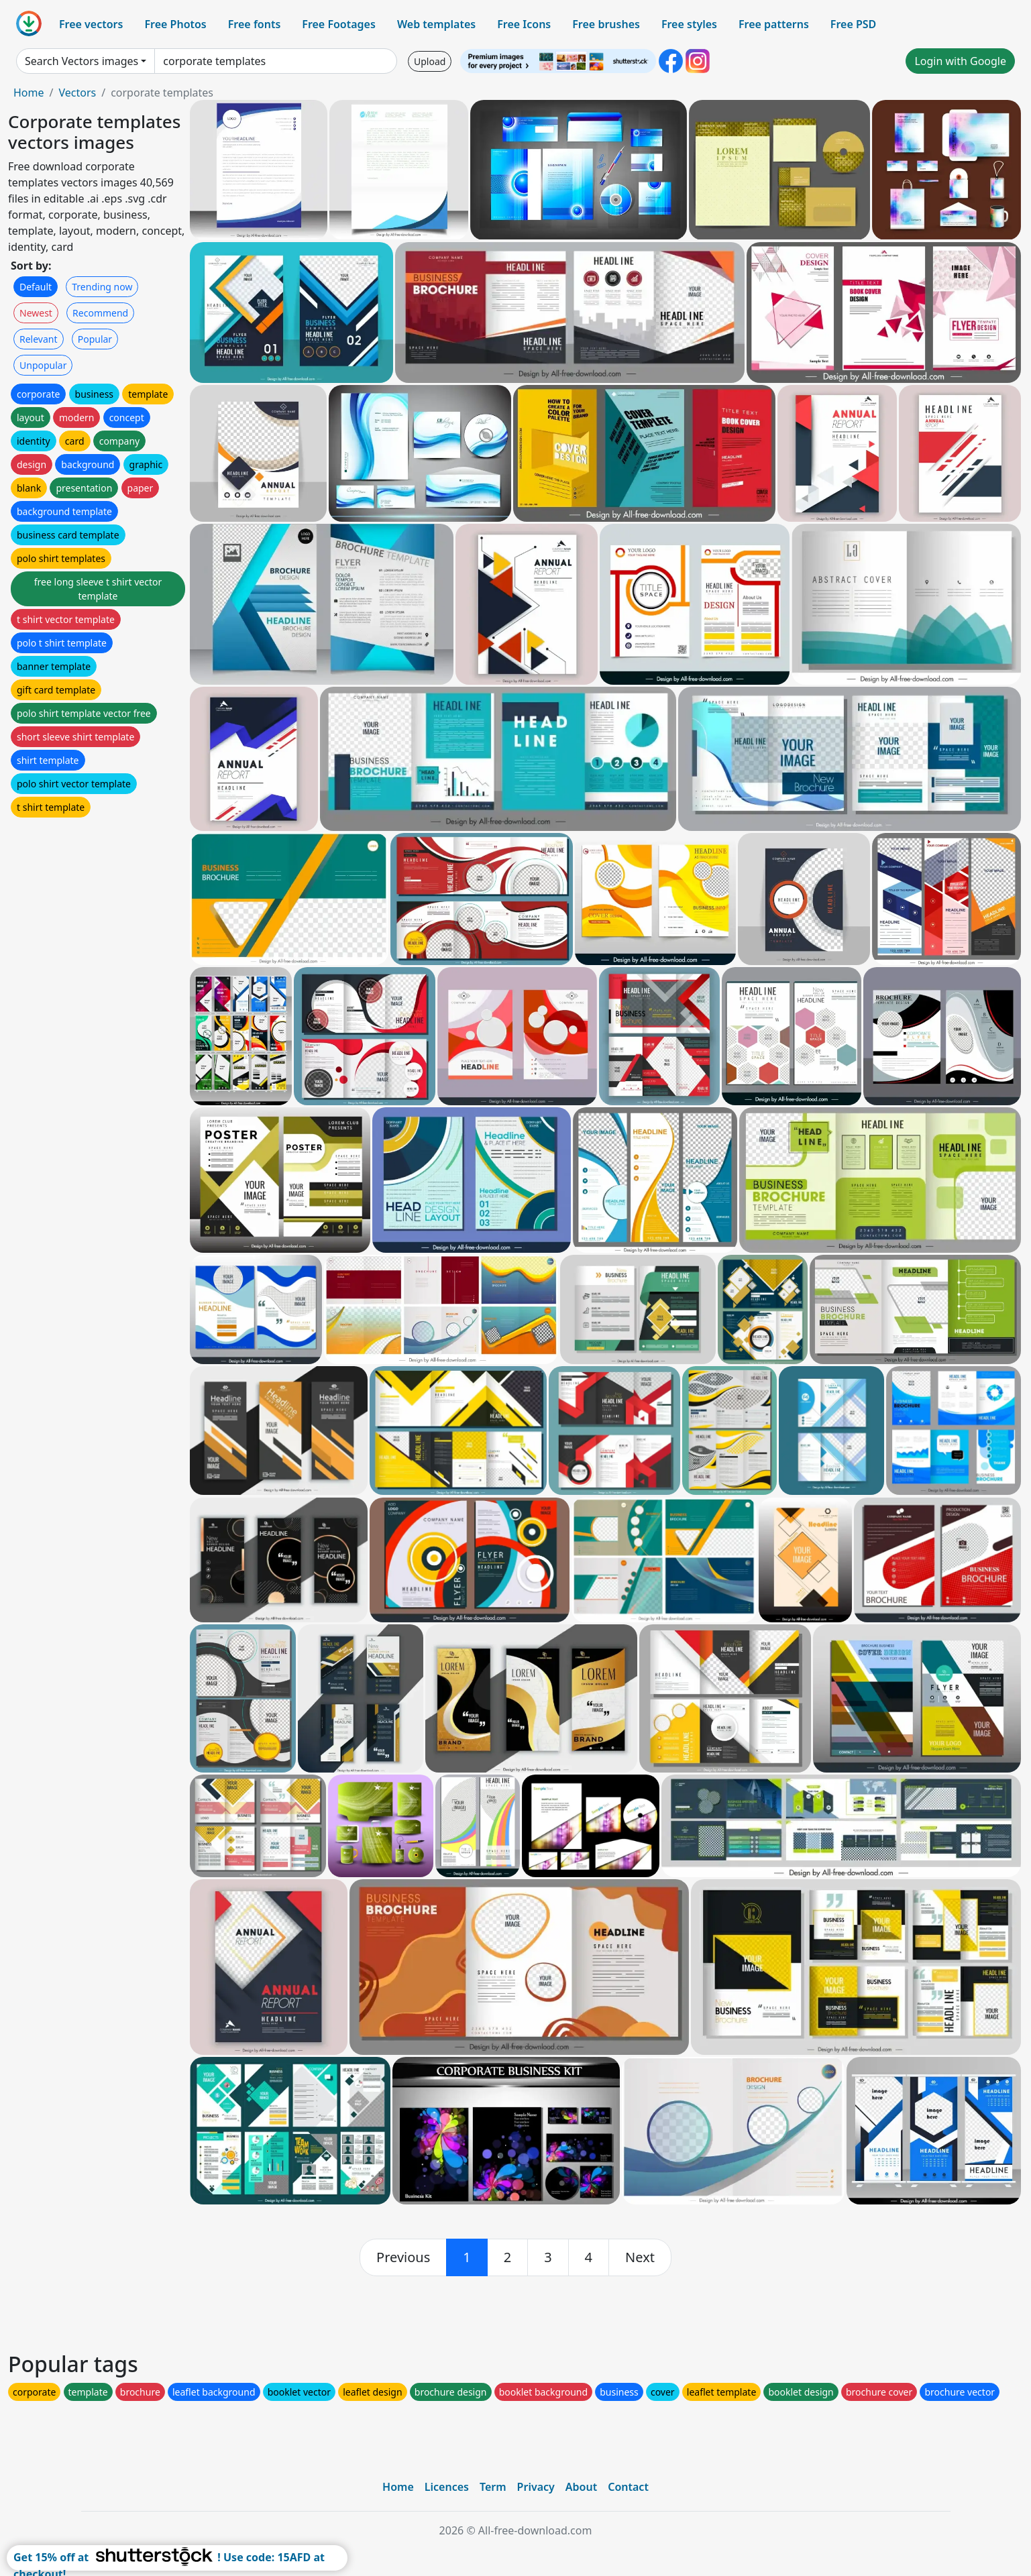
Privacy (536, 2486)
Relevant (38, 339)
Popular (95, 339)
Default (35, 286)
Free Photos (175, 24)
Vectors (77, 92)
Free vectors (91, 24)
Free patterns (774, 24)
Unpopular (42, 365)
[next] (639, 2257)
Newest (35, 312)
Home (28, 92)
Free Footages (339, 24)
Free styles (689, 24)
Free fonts (254, 24)
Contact (628, 2486)
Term (493, 2486)
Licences (447, 2486)
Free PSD (853, 24)
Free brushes (606, 24)
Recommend (100, 312)
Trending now (102, 286)
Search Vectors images (81, 61)
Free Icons (524, 24)
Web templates (436, 24)
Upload (429, 61)
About (581, 2486)
